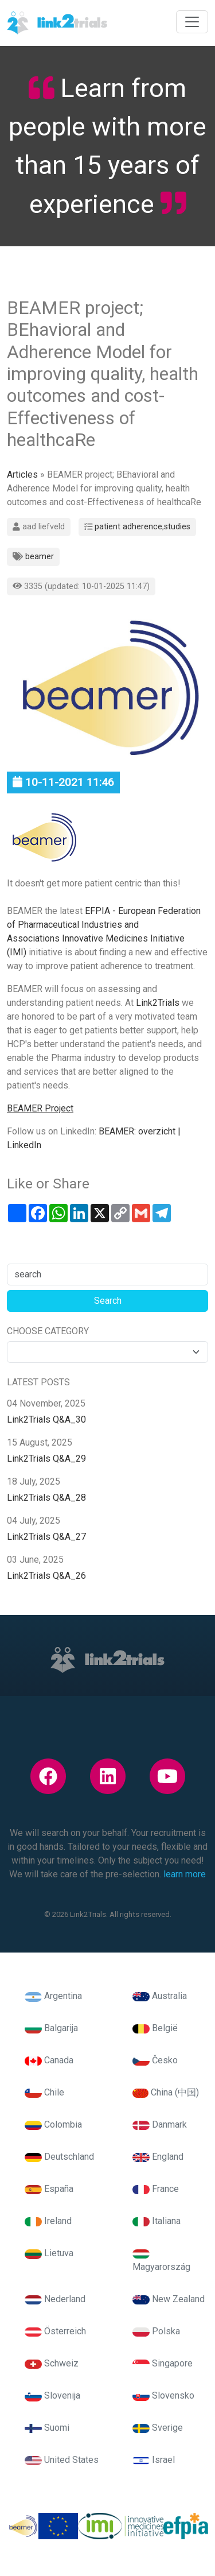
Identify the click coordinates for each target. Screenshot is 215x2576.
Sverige (157, 2427)
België (155, 2028)
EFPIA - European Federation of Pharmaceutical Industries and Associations (104, 924)
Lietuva (49, 2253)
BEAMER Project (40, 1108)
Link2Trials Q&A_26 (46, 1575)
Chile (44, 2092)
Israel (153, 2459)
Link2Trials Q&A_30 (46, 1419)
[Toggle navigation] (192, 21)
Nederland (55, 2299)
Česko (155, 2060)
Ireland (48, 2220)
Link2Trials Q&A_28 (46, 1497)
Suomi (47, 2427)
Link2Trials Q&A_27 (46, 1536)
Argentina (53, 1995)
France (155, 2188)
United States (62, 2459)
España (49, 2188)
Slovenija (52, 2395)
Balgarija (51, 2028)
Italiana (156, 2220)
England (157, 2156)
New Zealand (168, 2299)
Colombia (53, 2124)
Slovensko (163, 2395)
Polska (156, 2331)
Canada (49, 2060)
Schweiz (52, 2363)
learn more (184, 1874)
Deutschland (59, 2156)
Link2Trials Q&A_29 (46, 1458)
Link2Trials (159, 1002)
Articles (22, 474)
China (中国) (165, 2092)
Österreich (55, 2331)
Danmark (159, 2124)
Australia (159, 1995)
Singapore (162, 2363)
